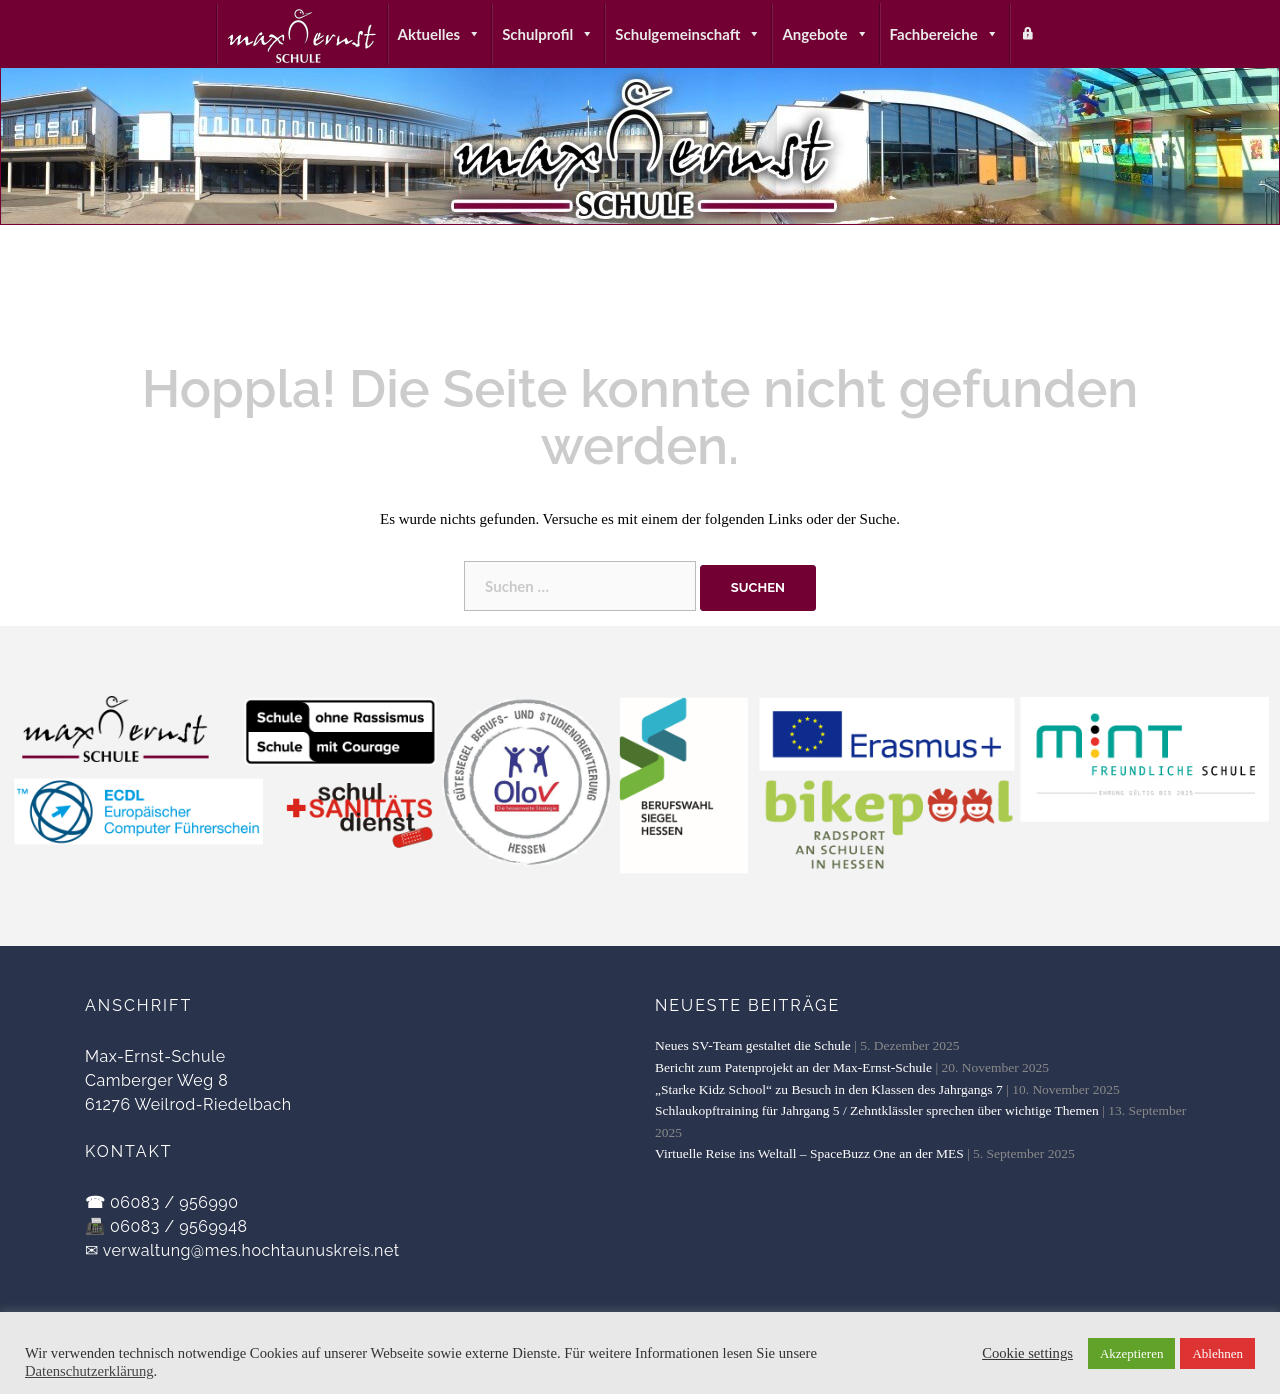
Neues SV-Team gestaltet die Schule (753, 1045)
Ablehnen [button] (1217, 1353)
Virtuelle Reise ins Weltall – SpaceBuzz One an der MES (809, 1153)
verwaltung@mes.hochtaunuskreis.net (251, 1250)
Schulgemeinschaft (688, 34)
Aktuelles (440, 34)
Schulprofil (548, 34)
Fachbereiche (944, 34)
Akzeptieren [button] (1132, 1353)
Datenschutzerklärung (89, 1371)
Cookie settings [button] (1027, 1353)
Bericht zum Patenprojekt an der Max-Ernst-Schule (793, 1067)
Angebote (825, 34)
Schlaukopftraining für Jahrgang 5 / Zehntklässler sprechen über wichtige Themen (877, 1110)
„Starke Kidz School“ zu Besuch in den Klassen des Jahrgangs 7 (829, 1089)
